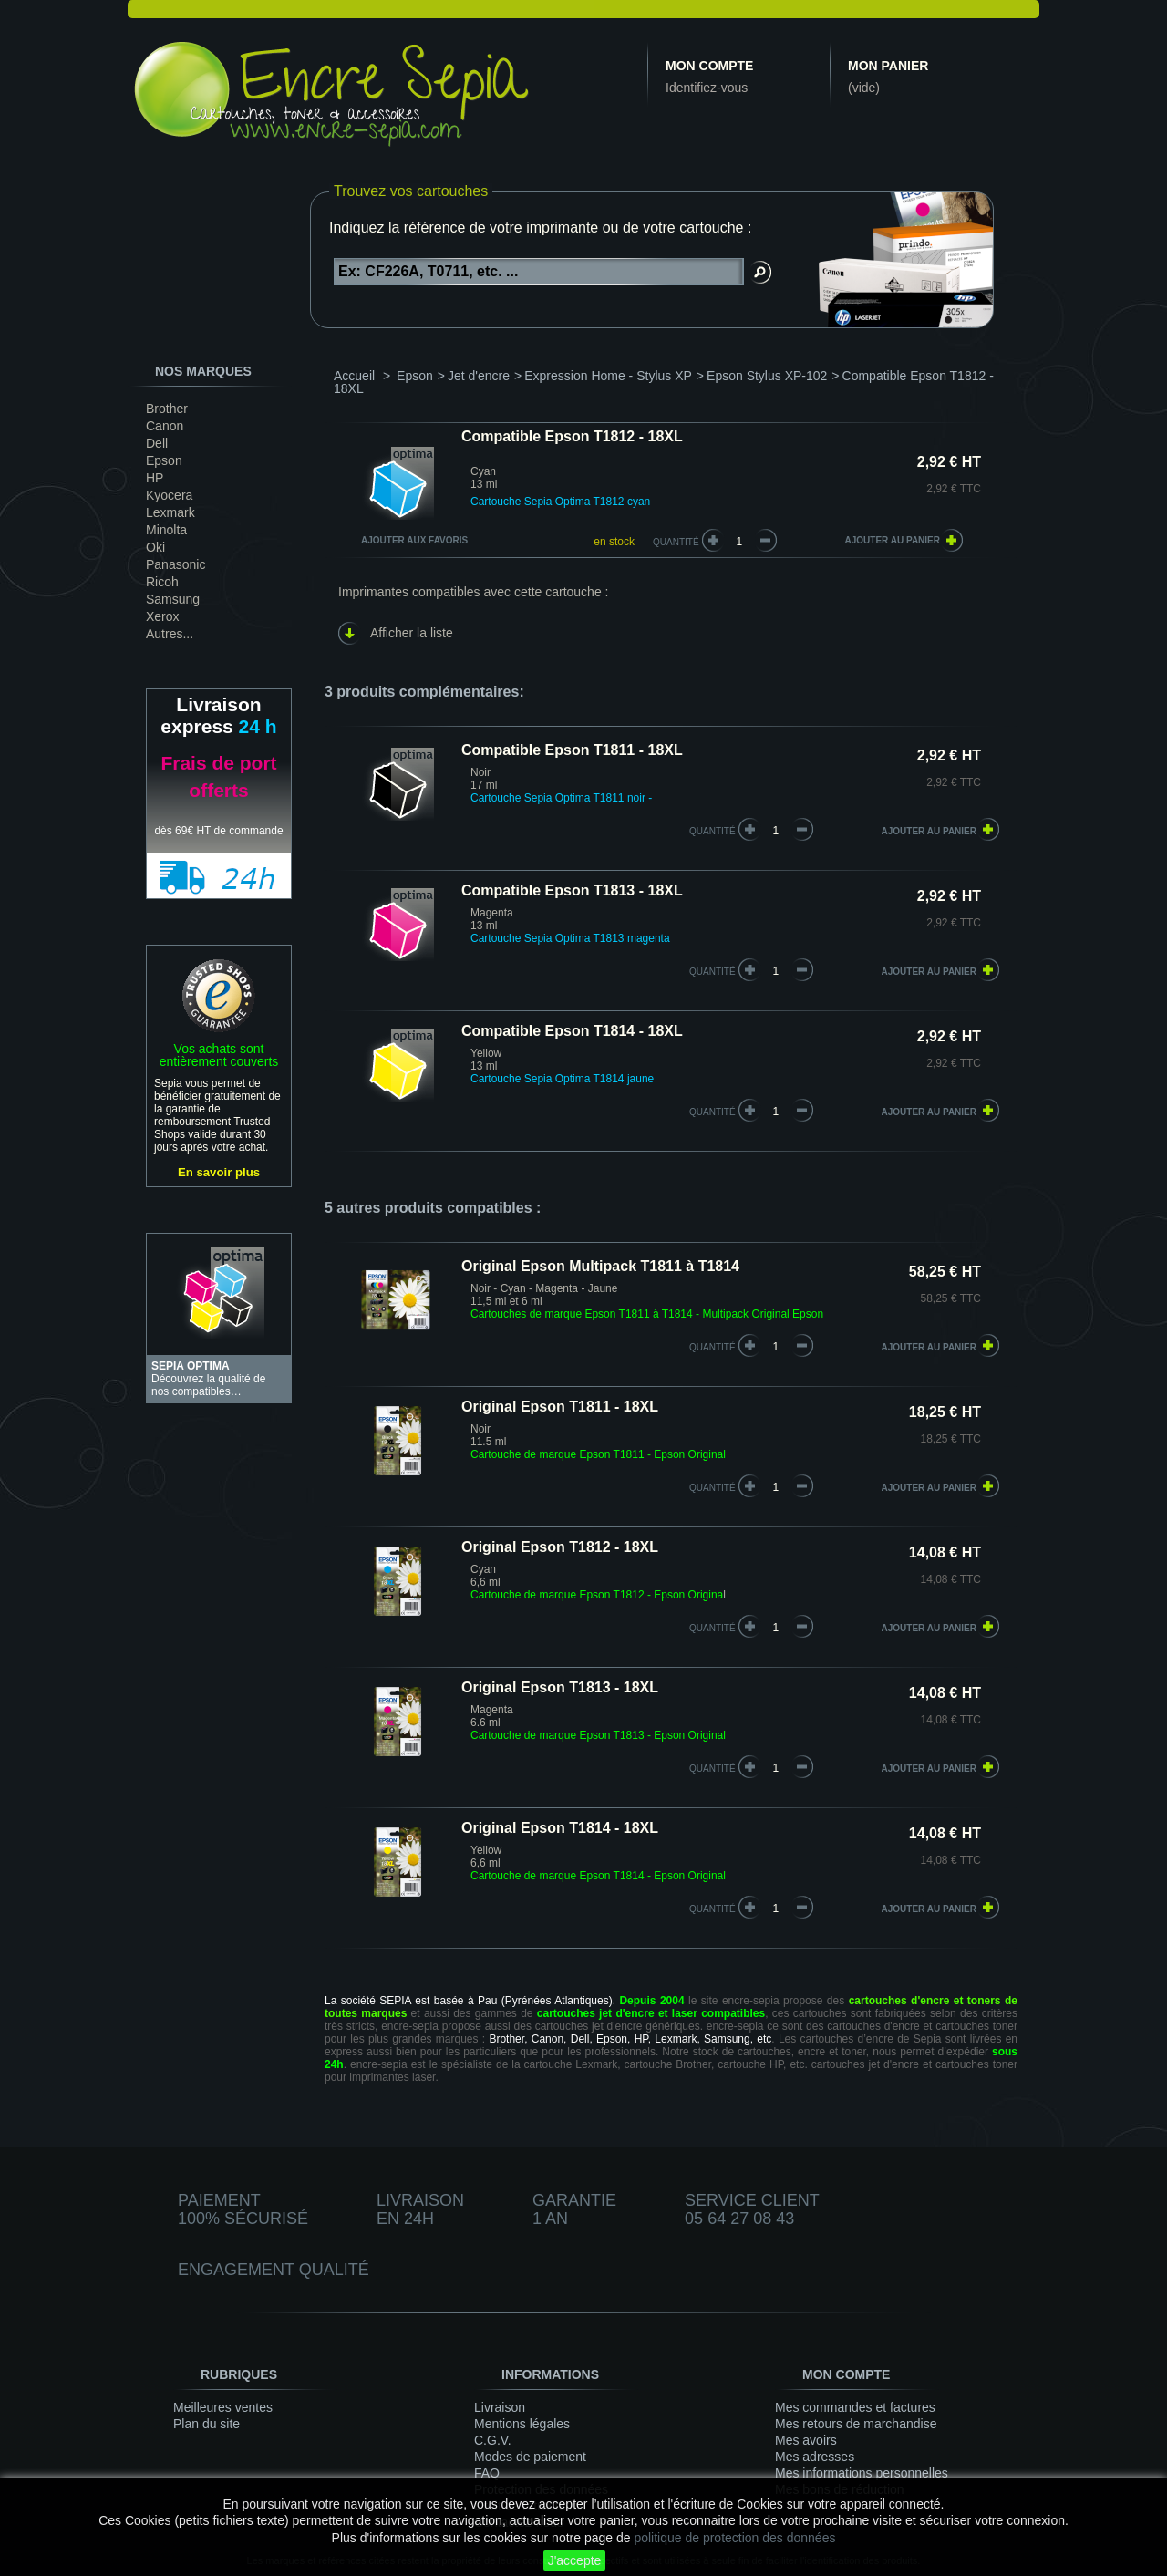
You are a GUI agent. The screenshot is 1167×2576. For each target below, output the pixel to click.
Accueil (354, 375)
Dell (157, 443)
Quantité (676, 542)
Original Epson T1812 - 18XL (559, 1547)
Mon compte (709, 65)
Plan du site (206, 2423)
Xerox (163, 616)
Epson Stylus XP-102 (767, 375)
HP (154, 478)
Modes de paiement (530, 2456)
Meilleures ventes (223, 2407)
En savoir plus (219, 1172)
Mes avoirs (806, 2440)
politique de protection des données (734, 2537)
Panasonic (175, 564)
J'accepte (575, 2560)
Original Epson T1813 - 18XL (559, 1687)
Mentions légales (522, 2423)
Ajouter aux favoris (414, 540)
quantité (712, 831)
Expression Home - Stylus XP (608, 375)
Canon (164, 426)
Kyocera (169, 495)
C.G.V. (492, 2440)
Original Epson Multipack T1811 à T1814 (600, 1266)
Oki (155, 547)
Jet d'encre (479, 375)
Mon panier (888, 65)
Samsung (173, 599)
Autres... (169, 633)
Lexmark (170, 512)
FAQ (487, 2473)
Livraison (499, 2407)
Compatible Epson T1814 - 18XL (572, 1031)
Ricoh (162, 581)
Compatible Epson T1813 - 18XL (572, 890)
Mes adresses (814, 2456)
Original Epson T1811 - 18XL (559, 1406)
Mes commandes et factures (855, 2407)
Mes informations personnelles (861, 2473)
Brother (167, 408)
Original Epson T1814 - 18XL (559, 1828)
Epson (164, 460)
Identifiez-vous (707, 87)
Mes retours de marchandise (855, 2423)
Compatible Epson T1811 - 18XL (572, 750)
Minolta (166, 529)
